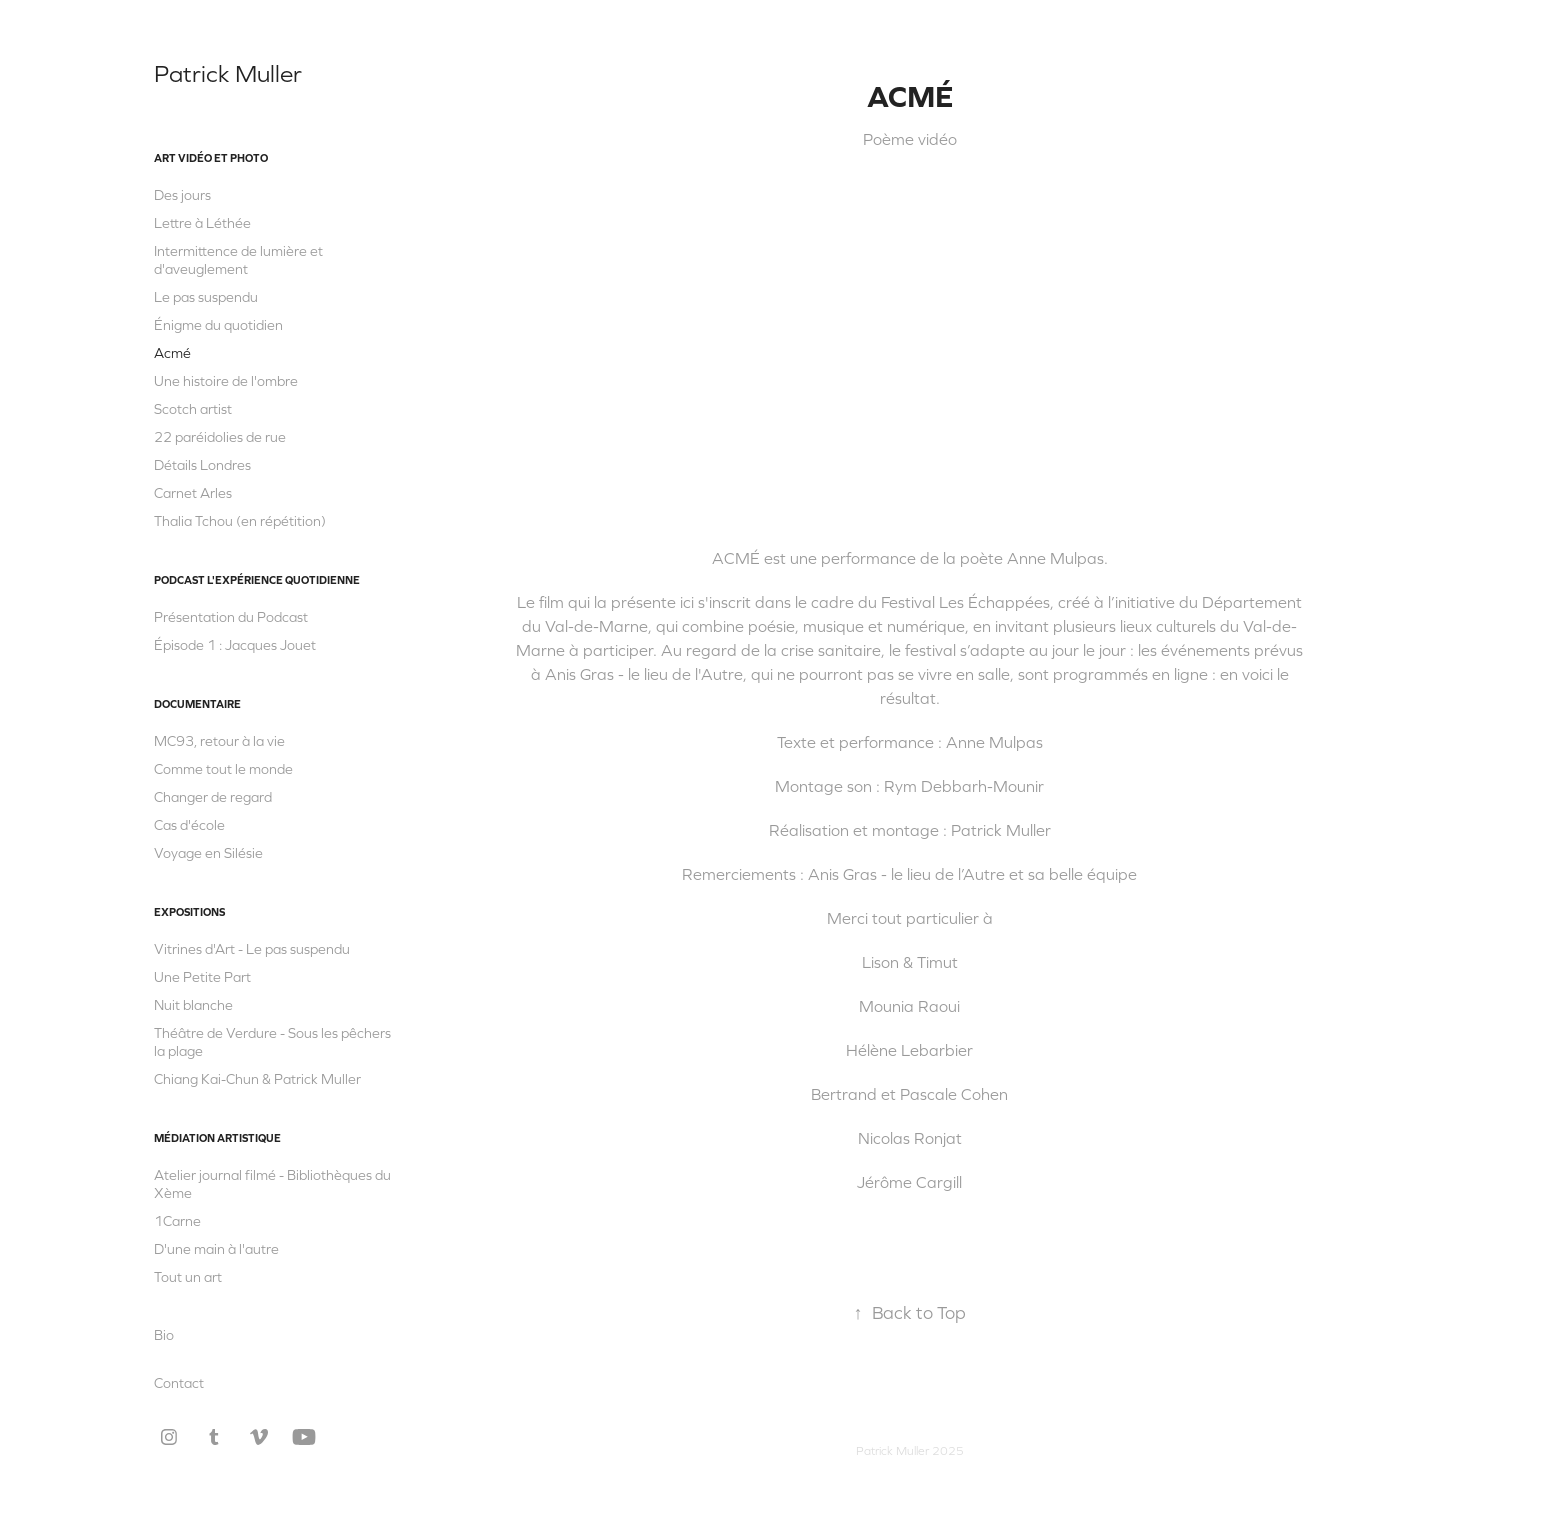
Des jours (182, 195)
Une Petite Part (202, 977)
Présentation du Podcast (231, 617)
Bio (164, 1335)
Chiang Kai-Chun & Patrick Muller (257, 1079)
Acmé (172, 353)
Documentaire (197, 704)
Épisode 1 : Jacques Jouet (235, 645)
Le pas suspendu (206, 297)
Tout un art (188, 1277)
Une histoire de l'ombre (226, 381)
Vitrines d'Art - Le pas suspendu (252, 949)
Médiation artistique (217, 1138)
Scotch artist (193, 409)
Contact (179, 1383)
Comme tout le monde (223, 769)
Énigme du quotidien (218, 325)
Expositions (189, 912)
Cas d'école (189, 825)
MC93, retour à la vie (219, 741)
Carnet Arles (193, 493)
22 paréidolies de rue (220, 437)
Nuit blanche (193, 1005)
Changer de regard (213, 797)
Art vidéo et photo (211, 158)
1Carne (177, 1221)
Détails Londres (202, 465)
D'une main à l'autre (216, 1249)
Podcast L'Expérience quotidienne (257, 580)
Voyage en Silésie (208, 853)
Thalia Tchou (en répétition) (240, 521)
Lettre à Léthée (202, 223)
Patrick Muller (228, 73)
